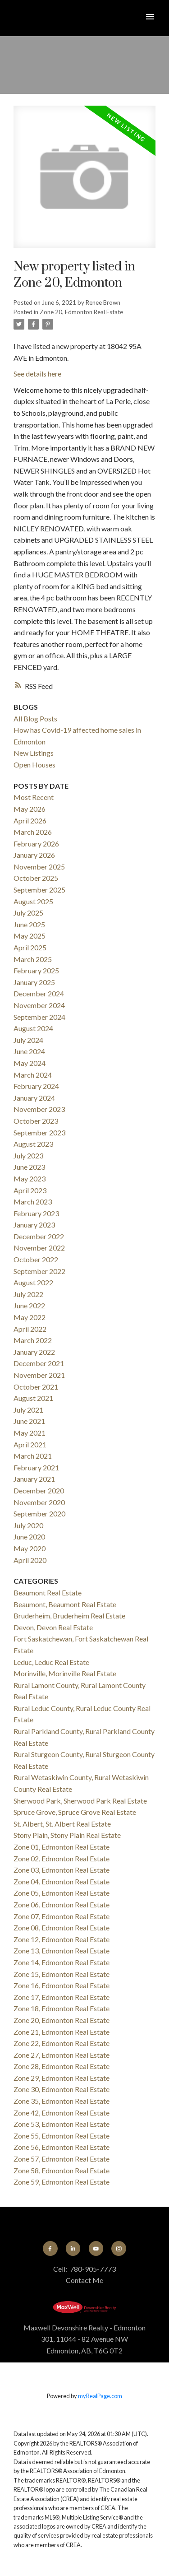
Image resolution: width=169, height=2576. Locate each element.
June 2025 (29, 924)
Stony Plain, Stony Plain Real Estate (67, 1835)
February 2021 (36, 1467)
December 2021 (39, 1363)
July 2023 (28, 1155)
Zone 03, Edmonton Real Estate (62, 1869)
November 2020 (39, 1502)
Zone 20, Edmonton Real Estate (81, 312)
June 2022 (29, 1305)
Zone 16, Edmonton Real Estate (62, 1985)
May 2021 (30, 1432)
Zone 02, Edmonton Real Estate (62, 1858)
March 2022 (33, 1340)
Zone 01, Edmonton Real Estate (62, 1846)
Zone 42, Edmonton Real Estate (62, 2112)
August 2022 (33, 1282)
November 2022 (39, 1247)
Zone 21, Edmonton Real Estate (62, 2031)
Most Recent (34, 797)
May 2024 (30, 1063)
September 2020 (39, 1513)
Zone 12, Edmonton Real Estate (62, 1939)
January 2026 (34, 855)
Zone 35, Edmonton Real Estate (62, 2101)
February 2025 (36, 970)
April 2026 (30, 820)
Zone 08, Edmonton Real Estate (62, 1927)
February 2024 (36, 1086)
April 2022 (30, 1329)
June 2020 (29, 1536)
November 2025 (39, 866)
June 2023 (29, 1166)
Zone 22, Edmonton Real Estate (62, 2043)
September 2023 (39, 1132)
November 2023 (39, 1109)
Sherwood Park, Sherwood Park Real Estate (80, 1800)
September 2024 (39, 1017)
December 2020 (39, 1490)
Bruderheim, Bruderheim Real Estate (69, 1615)
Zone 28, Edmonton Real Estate (62, 2066)
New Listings (34, 753)
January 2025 (34, 982)
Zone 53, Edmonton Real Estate (62, 2124)
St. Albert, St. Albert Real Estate (62, 1823)
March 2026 (33, 832)
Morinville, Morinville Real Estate (65, 1673)
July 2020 (28, 1525)
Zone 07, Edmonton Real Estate (62, 1916)
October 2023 (36, 1120)
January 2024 (34, 1097)
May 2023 (30, 1178)
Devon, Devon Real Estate (53, 1627)
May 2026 (30, 808)
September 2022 (39, 1271)
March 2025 (33, 959)
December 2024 (39, 993)
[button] (50, 2248)
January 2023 (34, 1224)
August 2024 (33, 1028)
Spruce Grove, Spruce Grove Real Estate (75, 1812)
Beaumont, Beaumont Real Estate (65, 1604)
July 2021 (28, 1409)
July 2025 (28, 912)
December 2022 (39, 1236)
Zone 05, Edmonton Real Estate (62, 1892)
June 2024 (29, 1051)
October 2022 (36, 1259)
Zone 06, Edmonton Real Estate (62, 1904)
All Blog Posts (35, 718)
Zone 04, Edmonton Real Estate (62, 1881)
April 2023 (30, 1190)
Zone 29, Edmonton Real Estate (62, 2078)
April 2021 (30, 1444)
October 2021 (36, 1386)
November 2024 (39, 1005)
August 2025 (33, 901)
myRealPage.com (100, 2395)
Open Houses (34, 764)
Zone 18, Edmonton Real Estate (62, 2008)
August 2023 (33, 1143)
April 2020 (30, 1560)
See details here (37, 373)
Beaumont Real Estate (48, 1592)
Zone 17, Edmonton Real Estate (62, 1997)
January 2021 (34, 1478)
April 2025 (30, 947)
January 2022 (34, 1352)
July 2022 (28, 1294)
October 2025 (36, 878)
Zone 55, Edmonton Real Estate (62, 2135)
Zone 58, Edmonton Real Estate (62, 2170)
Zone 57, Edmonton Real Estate (62, 2158)
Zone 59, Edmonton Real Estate (62, 2181)
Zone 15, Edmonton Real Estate (62, 1974)
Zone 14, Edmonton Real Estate (62, 1962)
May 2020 (30, 1548)
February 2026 (36, 843)
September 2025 (39, 889)
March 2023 (33, 1201)
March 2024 (33, 1074)
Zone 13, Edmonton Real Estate (62, 1950)
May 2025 (30, 935)
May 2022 (30, 1317)
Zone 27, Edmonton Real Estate (62, 2055)
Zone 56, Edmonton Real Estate (62, 2147)
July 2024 (28, 1040)
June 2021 (29, 1421)
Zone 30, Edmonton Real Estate (62, 2089)
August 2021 (33, 1398)
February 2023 (36, 1213)
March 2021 (33, 1455)
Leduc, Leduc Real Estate (51, 1662)
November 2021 (39, 1375)
